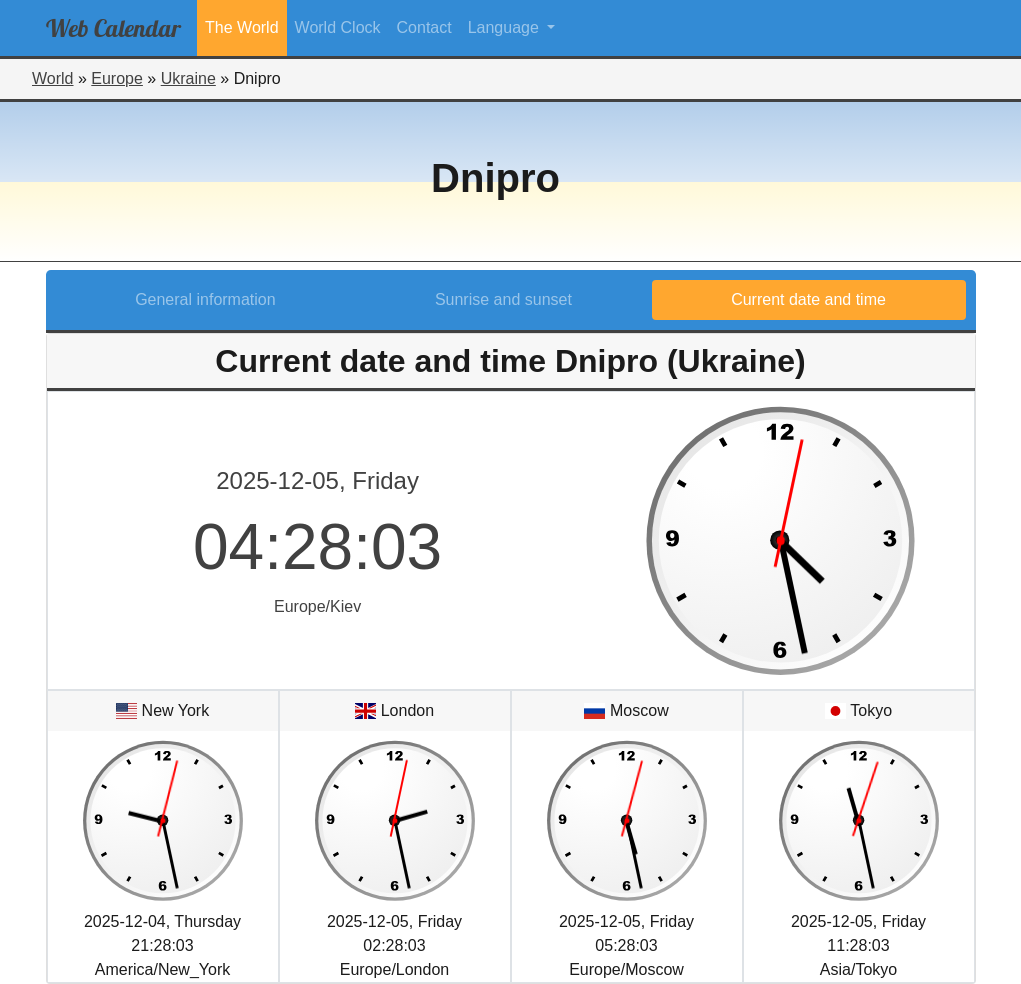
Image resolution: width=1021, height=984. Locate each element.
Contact (424, 27)
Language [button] (506, 27)
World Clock (338, 27)
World (53, 78)
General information (205, 299)
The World (242, 27)
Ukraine (188, 78)
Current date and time (808, 299)
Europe (117, 78)
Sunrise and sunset (503, 299)
